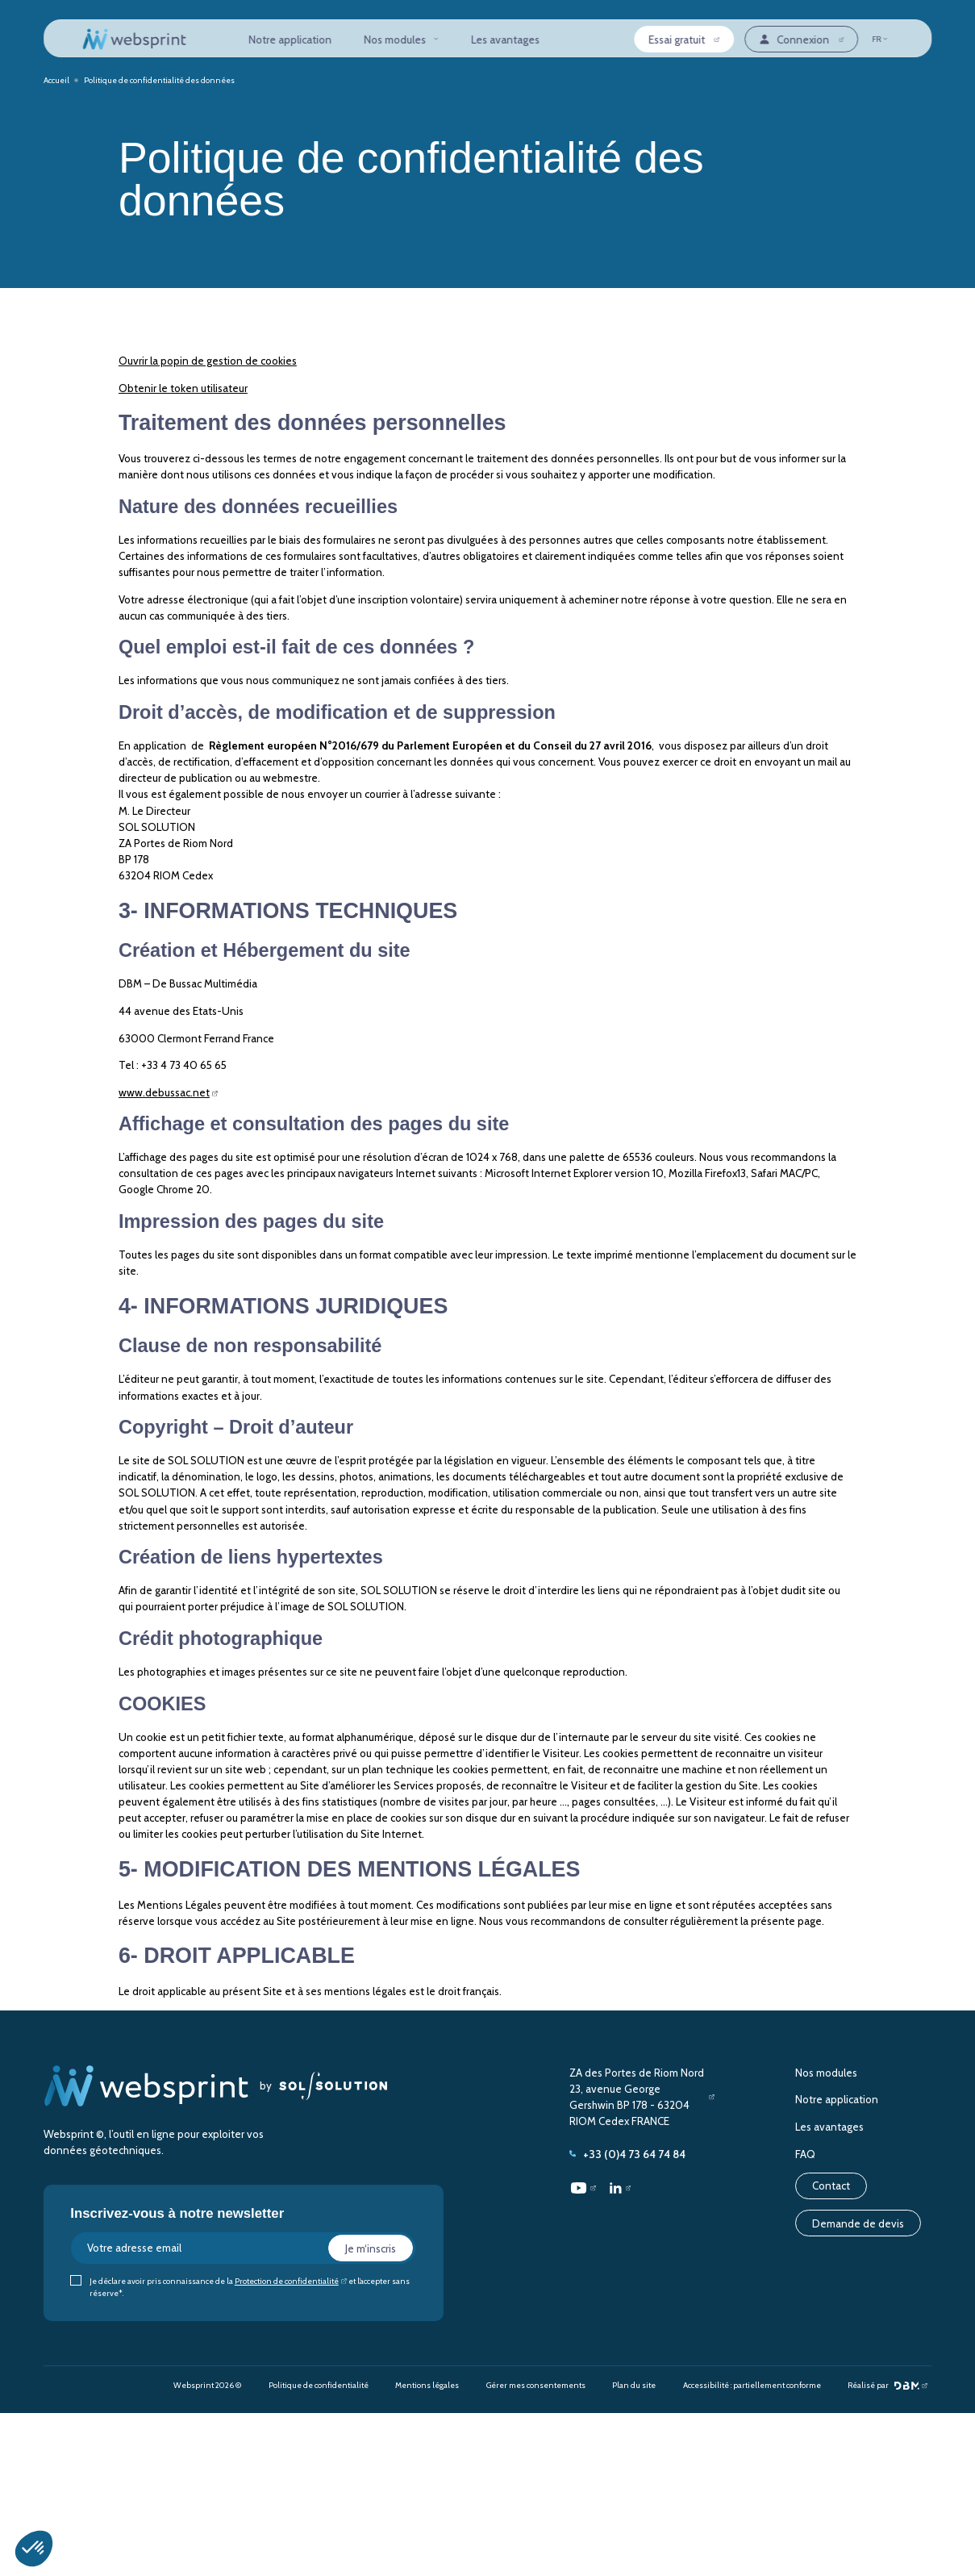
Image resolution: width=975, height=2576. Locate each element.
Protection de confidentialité (287, 2281)
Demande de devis (858, 2223)
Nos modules (401, 39)
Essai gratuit (676, 39)
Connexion (794, 39)
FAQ (805, 2154)
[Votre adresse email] (243, 2248)
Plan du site (634, 2385)
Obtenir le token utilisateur (183, 388)
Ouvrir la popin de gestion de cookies (208, 360)
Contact (831, 2185)
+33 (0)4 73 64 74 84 (627, 2154)
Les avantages (505, 39)
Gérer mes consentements (535, 2385)
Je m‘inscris (370, 2248)
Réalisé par (883, 2385)
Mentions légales (427, 2385)
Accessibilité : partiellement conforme (752, 2385)
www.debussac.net (164, 1092)
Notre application (289, 39)
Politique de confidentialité (319, 2385)
